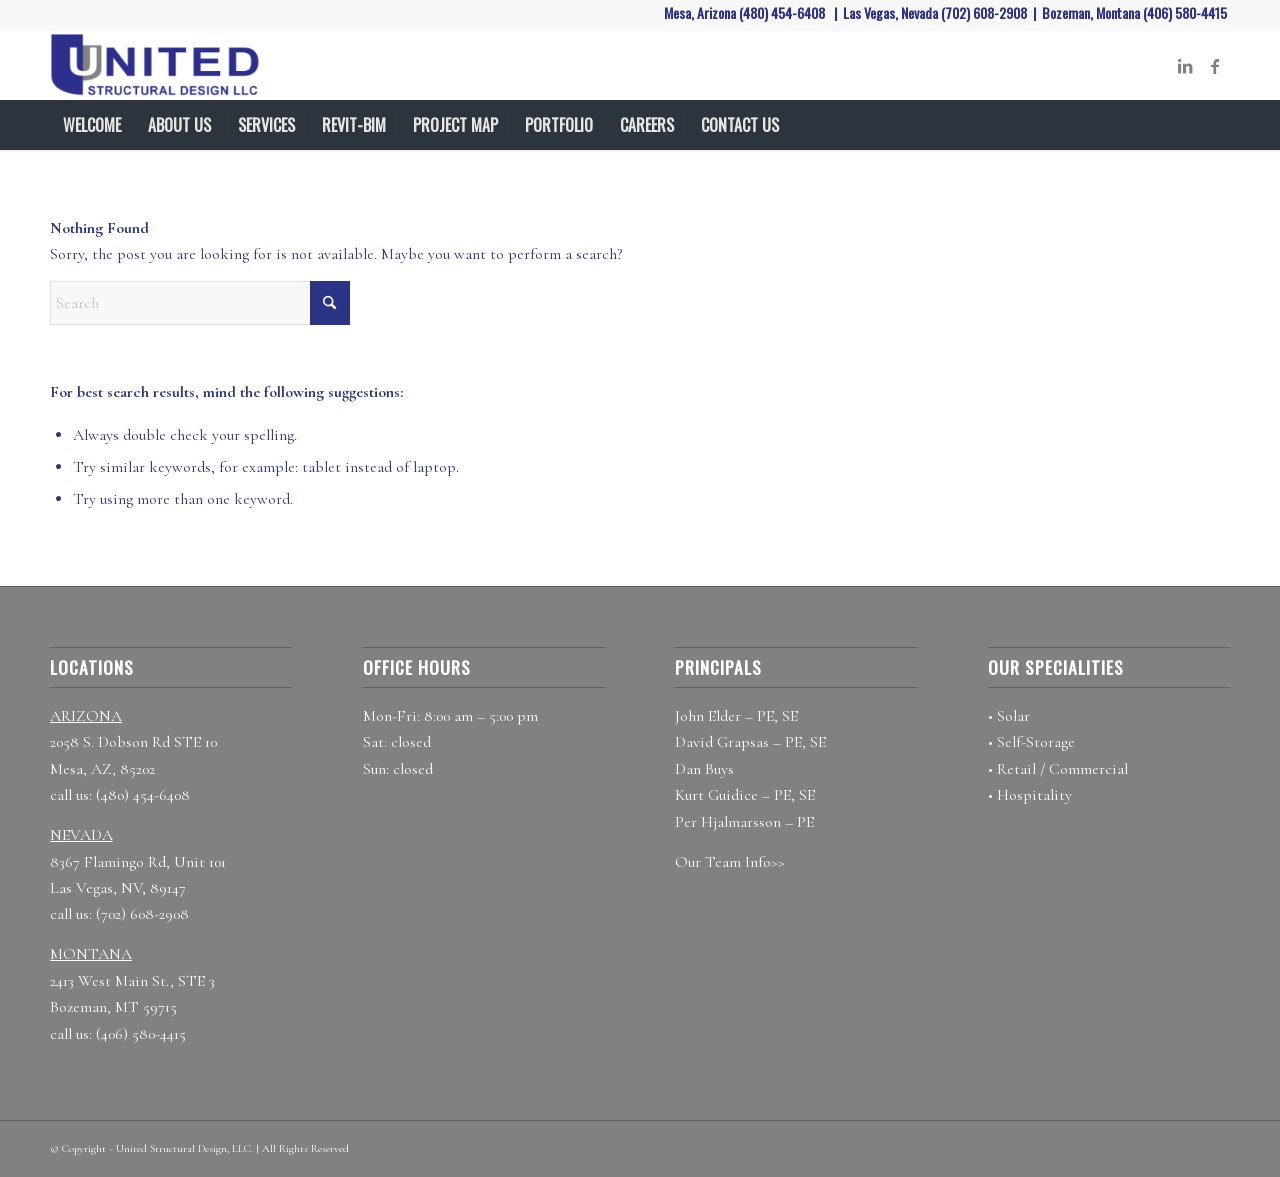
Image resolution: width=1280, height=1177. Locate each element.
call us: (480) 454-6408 (120, 795)
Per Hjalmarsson (728, 822)
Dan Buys (704, 769)
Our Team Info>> (730, 862)
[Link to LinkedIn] (1185, 66)
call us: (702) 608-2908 (119, 914)
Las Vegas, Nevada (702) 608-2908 (936, 12)
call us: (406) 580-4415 (118, 1034)
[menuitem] (92, 125)
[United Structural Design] (167, 65)
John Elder (708, 716)
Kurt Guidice (716, 795)
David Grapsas (722, 742)
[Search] (1218, 125)
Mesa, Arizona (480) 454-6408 (746, 12)
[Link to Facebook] (1215, 66)
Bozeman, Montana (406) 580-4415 (1136, 12)
